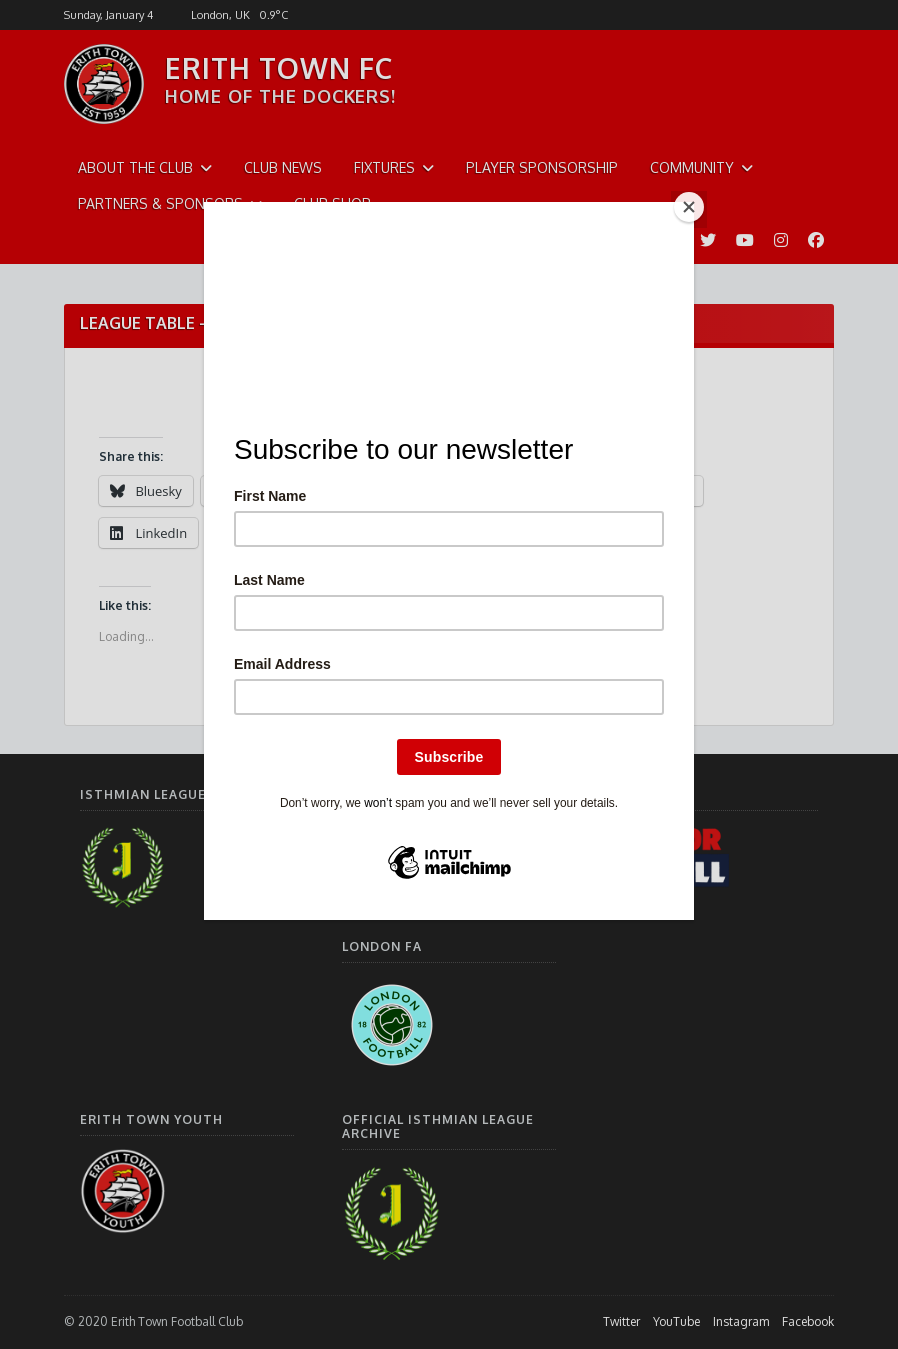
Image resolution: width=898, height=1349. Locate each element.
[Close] (689, 207)
